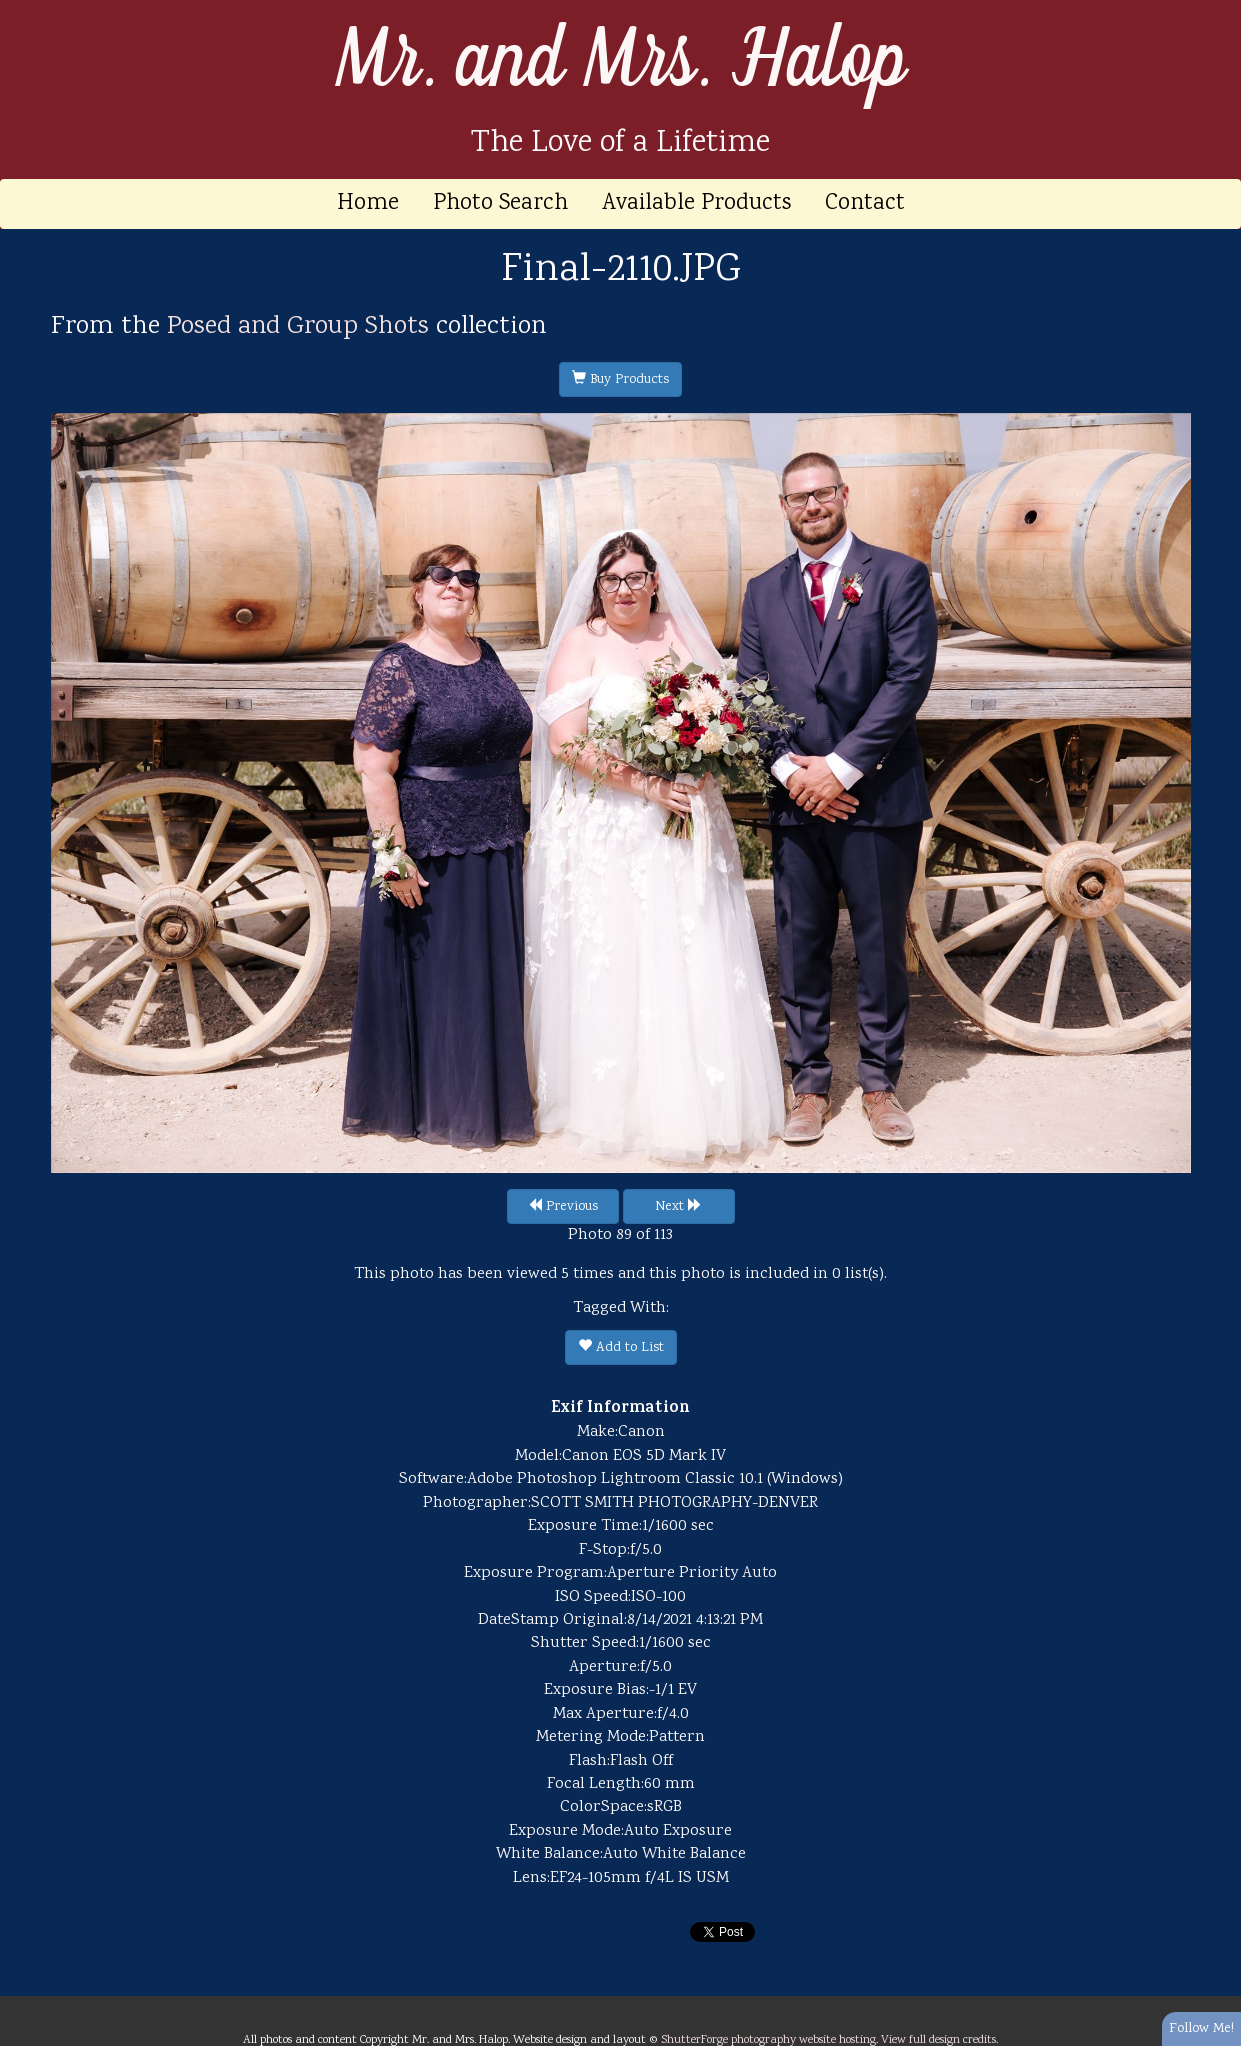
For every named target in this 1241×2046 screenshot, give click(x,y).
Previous (563, 1207)
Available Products (696, 204)
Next (678, 1207)
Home (368, 204)
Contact (865, 204)
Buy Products (620, 380)
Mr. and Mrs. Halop (621, 61)
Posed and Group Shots (298, 327)
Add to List (621, 1348)
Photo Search (500, 204)
